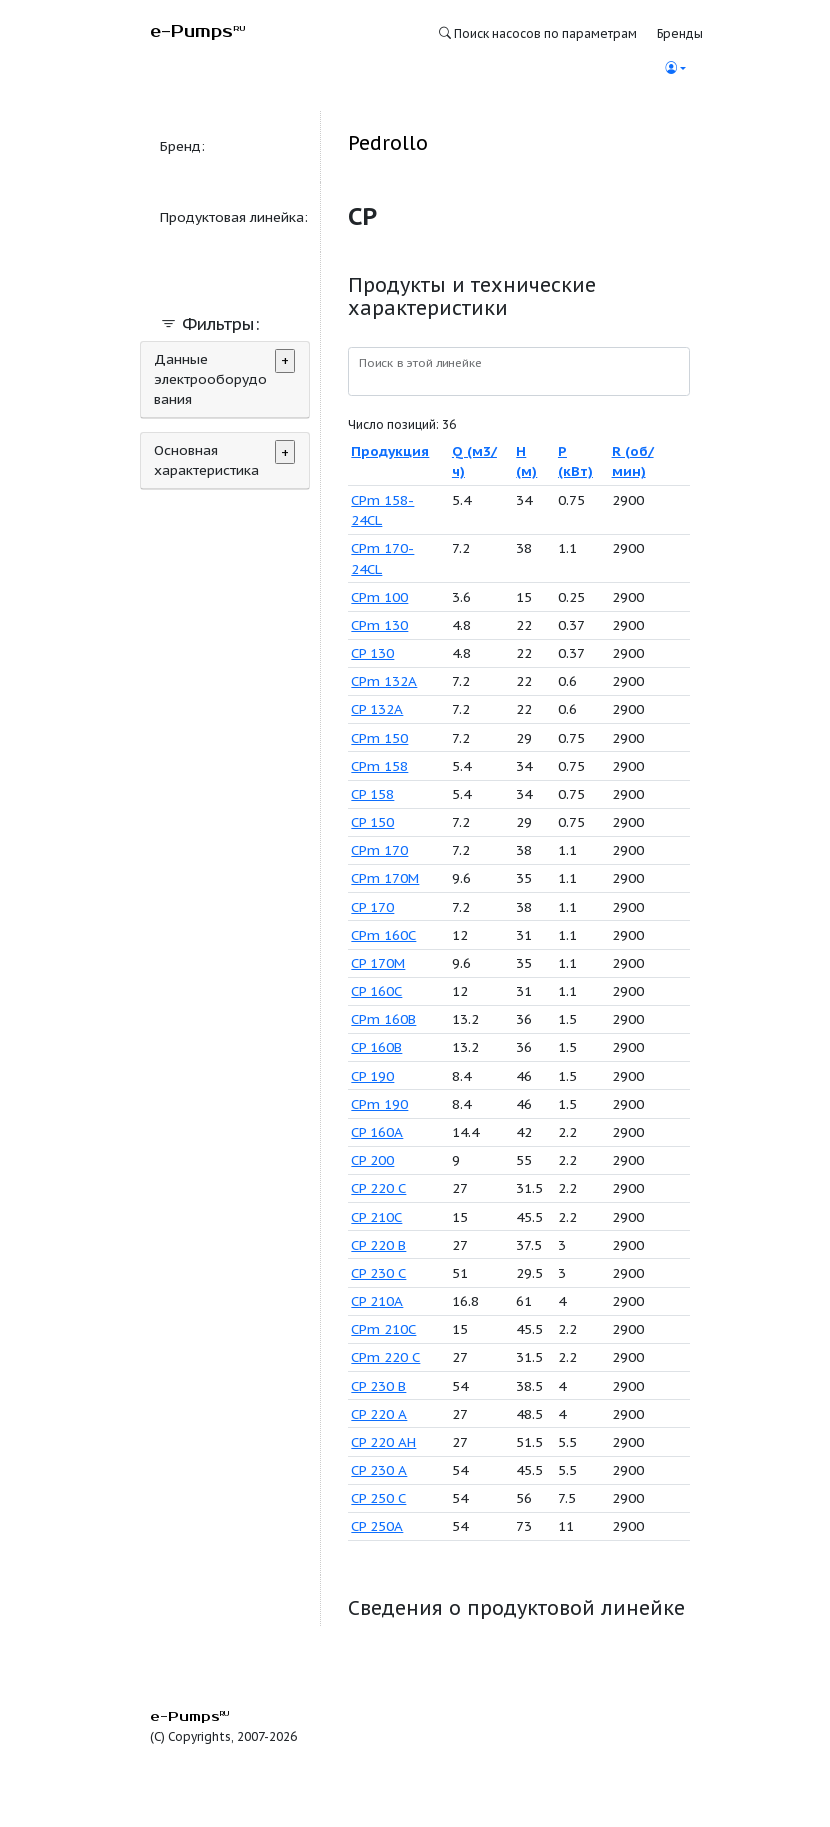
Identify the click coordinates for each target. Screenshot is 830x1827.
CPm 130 (379, 625)
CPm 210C (383, 1329)
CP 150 (372, 822)
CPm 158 (379, 766)
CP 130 (372, 653)
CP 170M (378, 963)
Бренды (680, 33)
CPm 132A (384, 681)
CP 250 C (378, 1498)
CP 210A (377, 1301)
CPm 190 (379, 1104)
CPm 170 (379, 850)
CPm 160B (383, 1019)
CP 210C (376, 1217)
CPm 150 (379, 738)
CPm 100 (379, 597)
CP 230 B (378, 1386)
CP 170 (372, 907)
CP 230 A (379, 1470)
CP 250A (377, 1526)
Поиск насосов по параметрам (538, 33)
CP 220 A (379, 1414)
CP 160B (376, 1047)
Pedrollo (388, 142)
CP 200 (372, 1160)
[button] (675, 68)
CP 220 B (378, 1245)
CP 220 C (378, 1188)
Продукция (390, 451)
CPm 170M (385, 878)
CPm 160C (383, 935)
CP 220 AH (383, 1442)
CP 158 (372, 794)
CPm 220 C (385, 1357)
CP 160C (376, 991)
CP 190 (372, 1076)
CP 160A (377, 1132)
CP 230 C (378, 1273)
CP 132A (377, 709)
